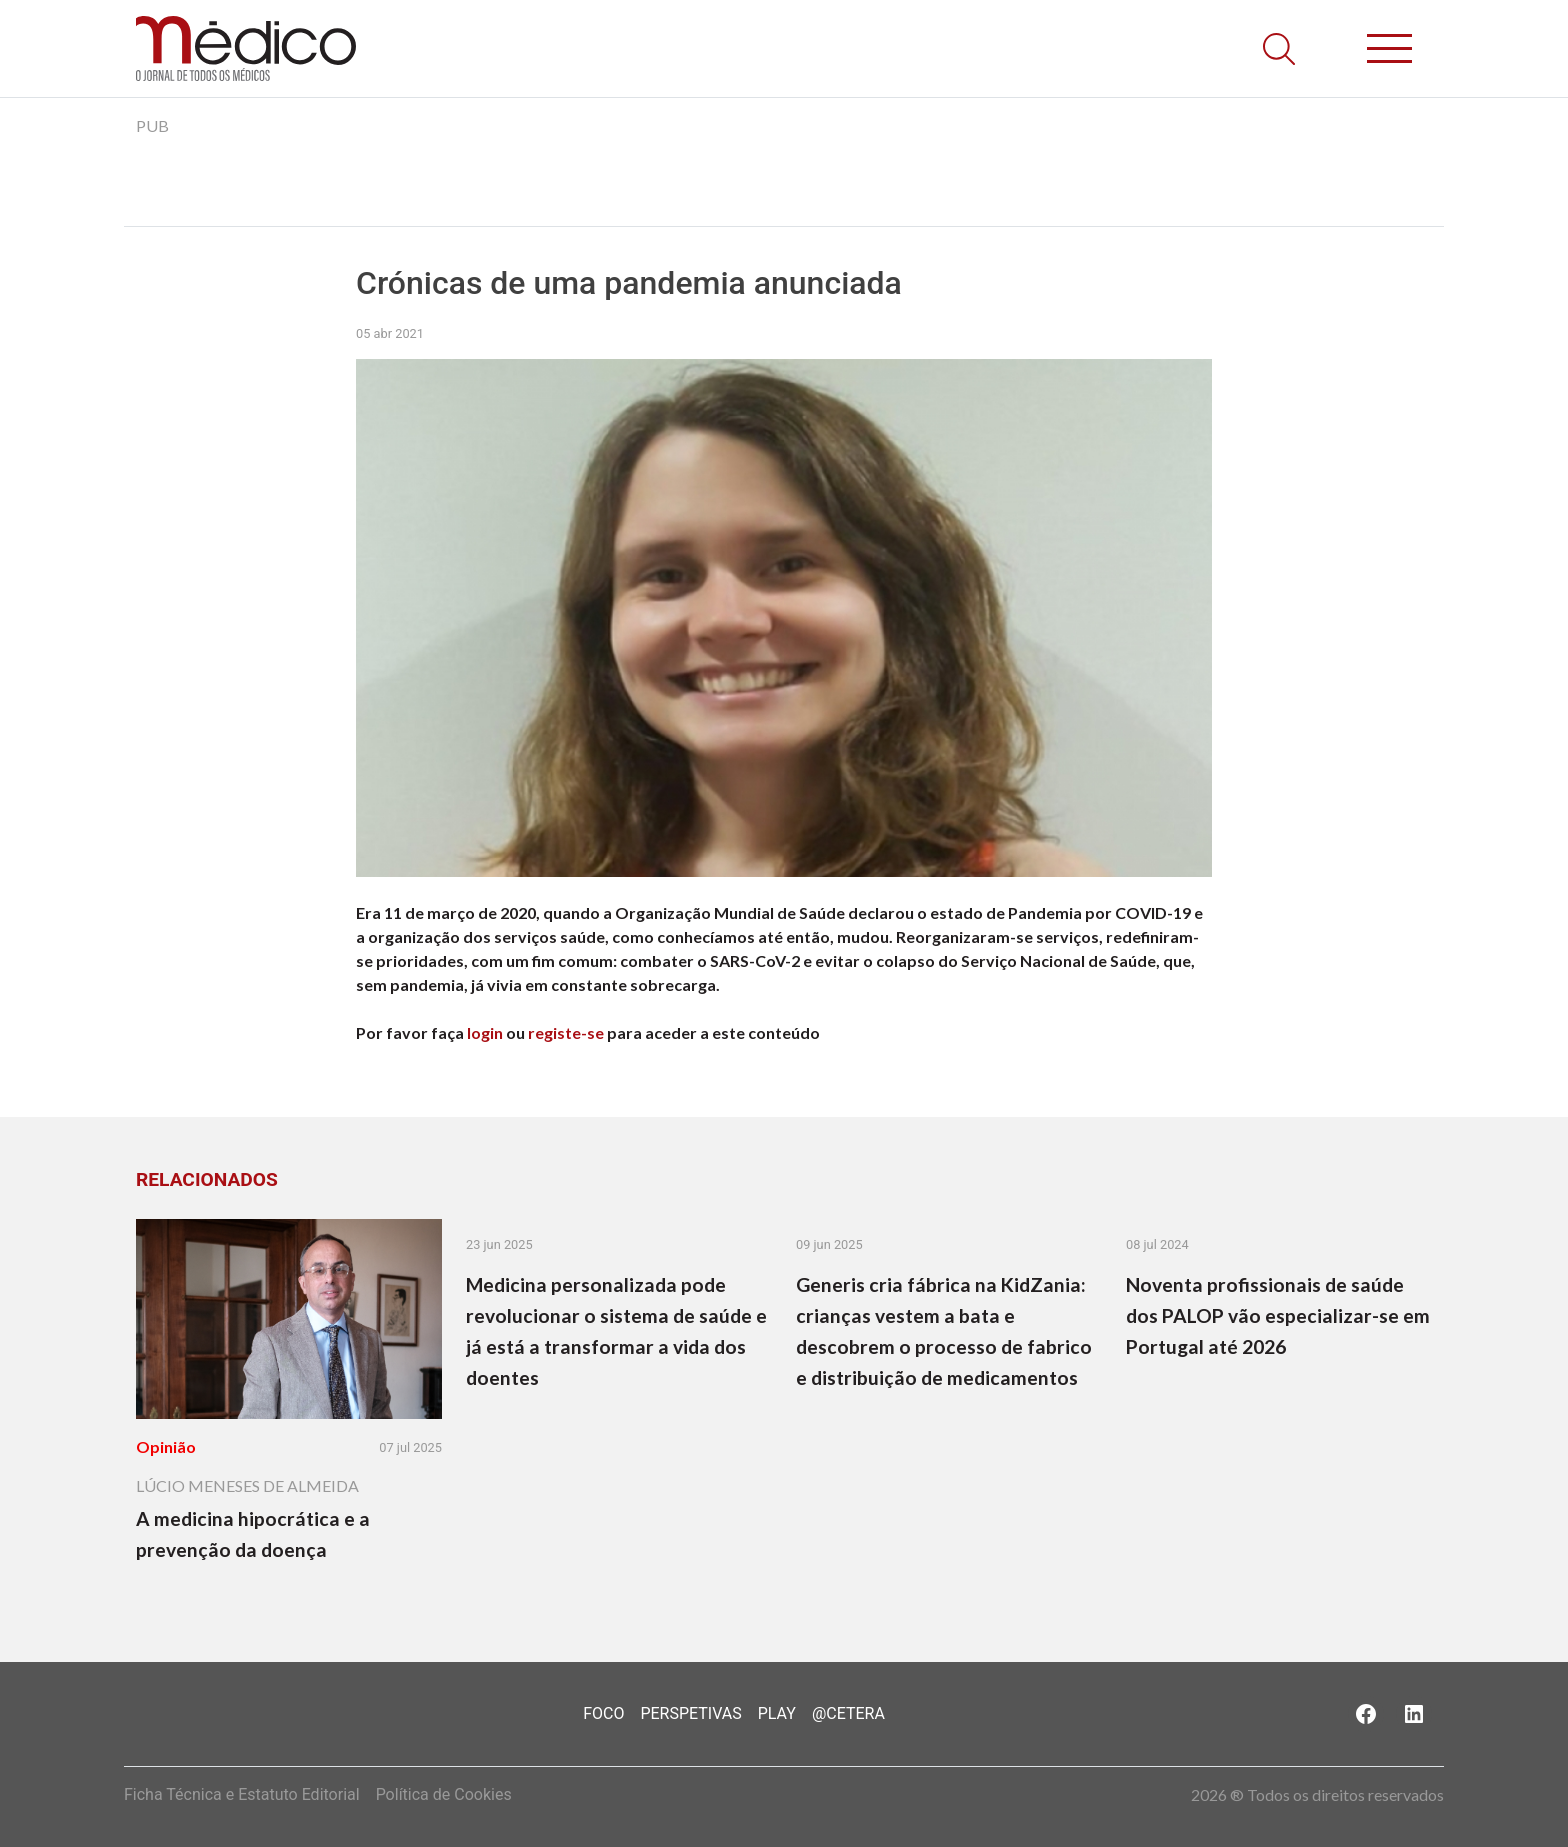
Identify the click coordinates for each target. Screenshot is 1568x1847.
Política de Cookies (444, 1794)
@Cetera (848, 1713)
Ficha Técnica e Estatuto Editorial (242, 1794)
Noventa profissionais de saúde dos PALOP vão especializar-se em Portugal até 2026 (1278, 1315)
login (485, 1032)
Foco (603, 1713)
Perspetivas (690, 1713)
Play (777, 1713)
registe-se (566, 1032)
